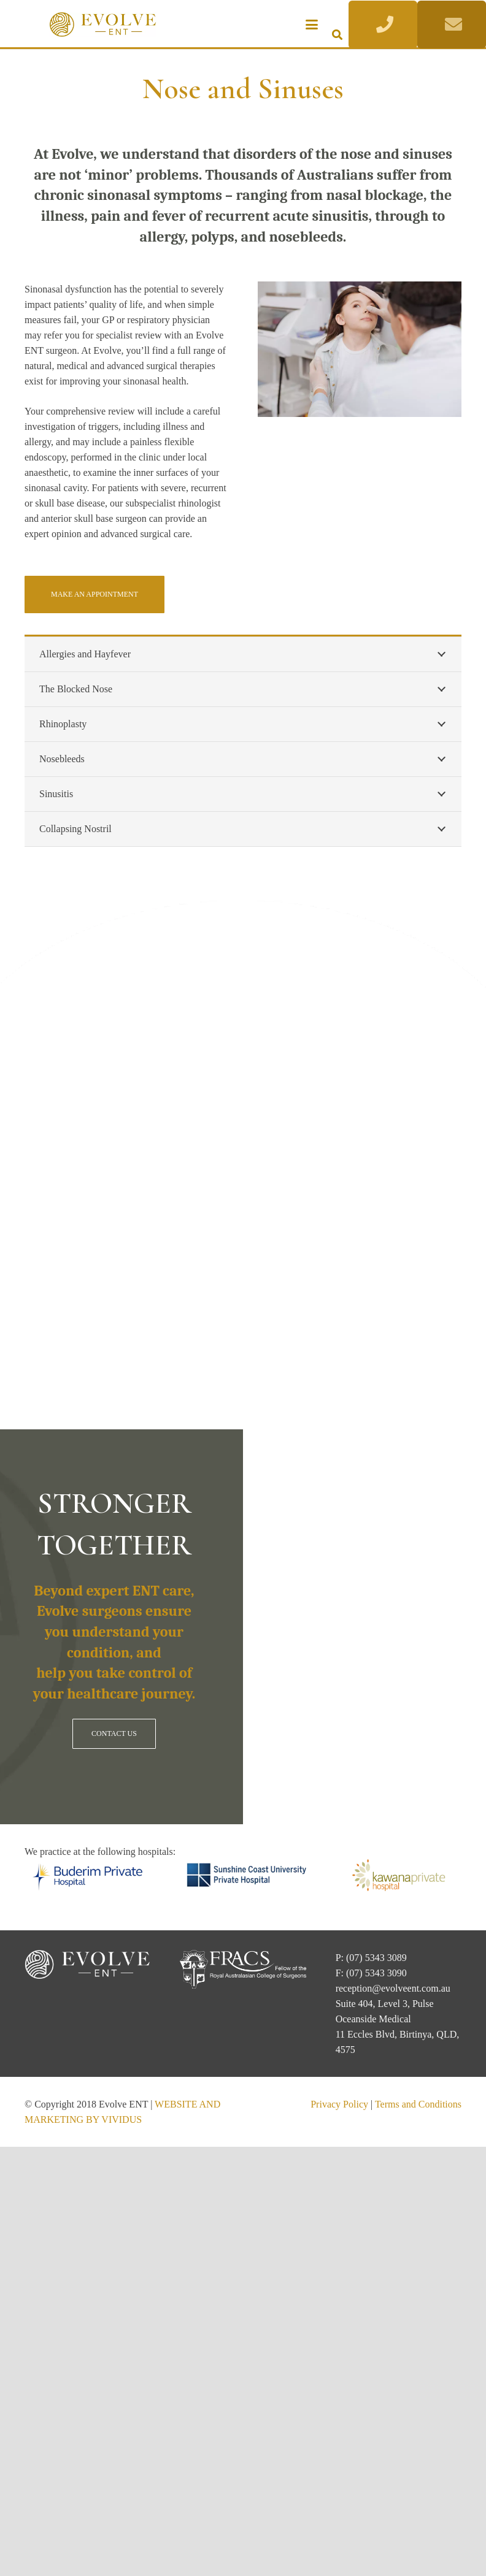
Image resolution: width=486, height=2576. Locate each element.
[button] (312, 24)
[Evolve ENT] (102, 24)
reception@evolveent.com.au (393, 1988)
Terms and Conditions (418, 2104)
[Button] (383, 24)
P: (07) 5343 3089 (371, 1957)
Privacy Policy (339, 2104)
